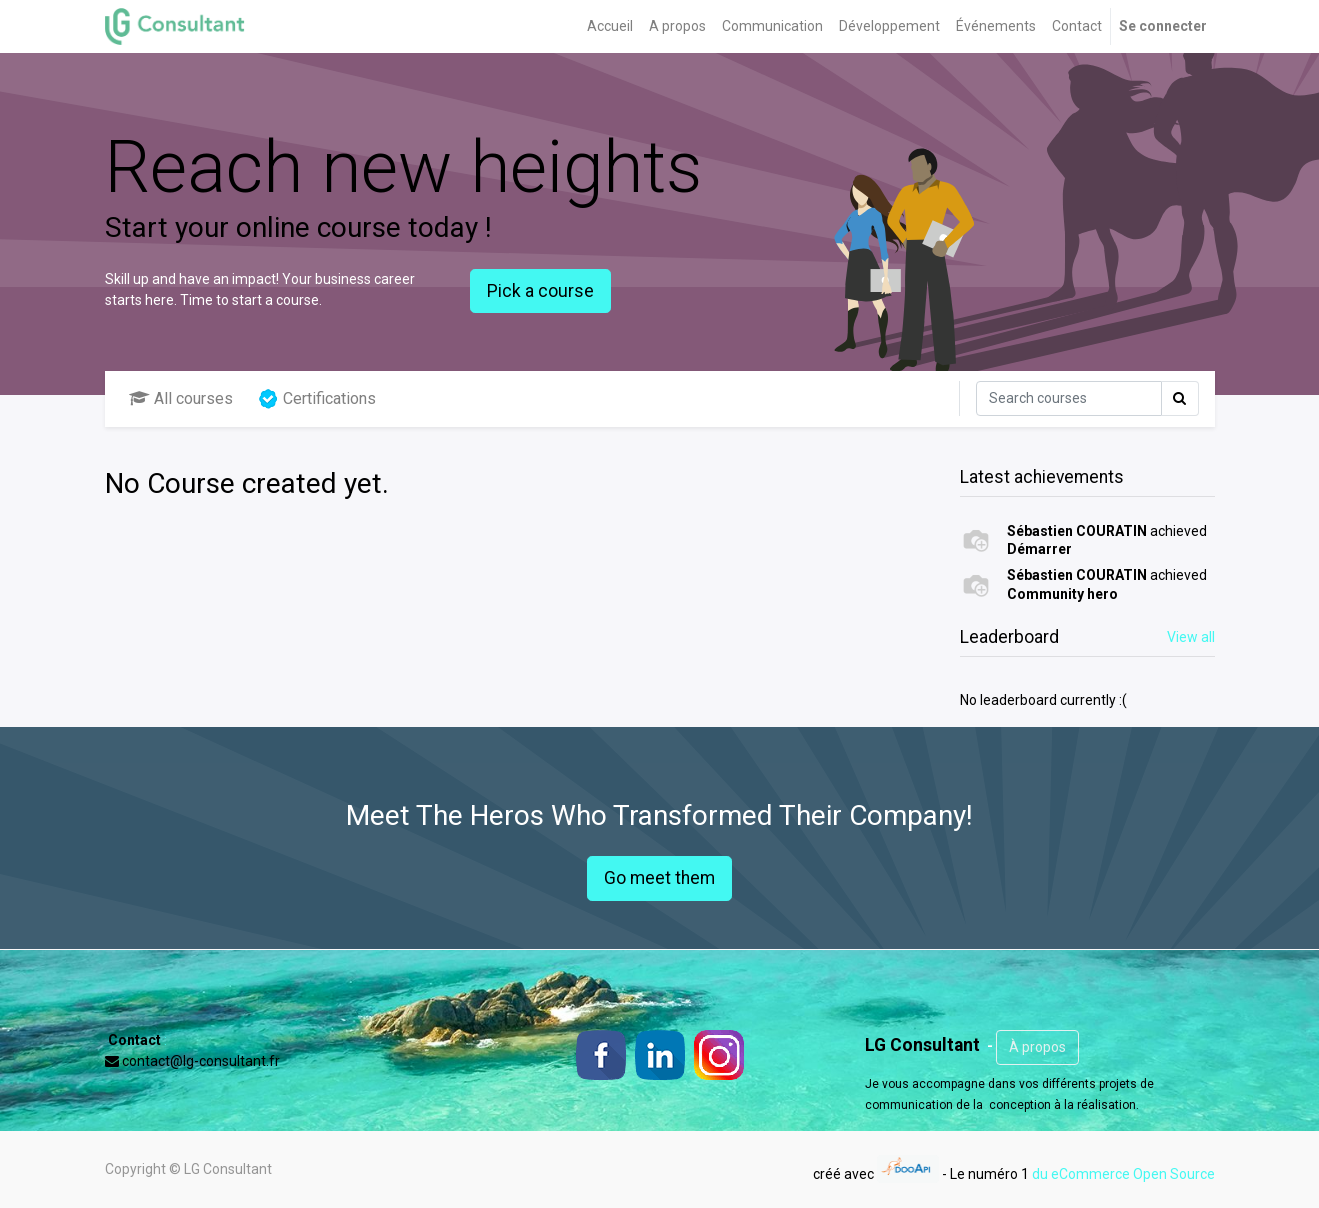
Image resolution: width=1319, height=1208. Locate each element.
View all (1191, 637)
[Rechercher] (1069, 398)
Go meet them (659, 878)
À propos (1037, 1047)
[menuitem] (610, 26)
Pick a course (540, 291)
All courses (181, 398)
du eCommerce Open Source (1123, 1173)
